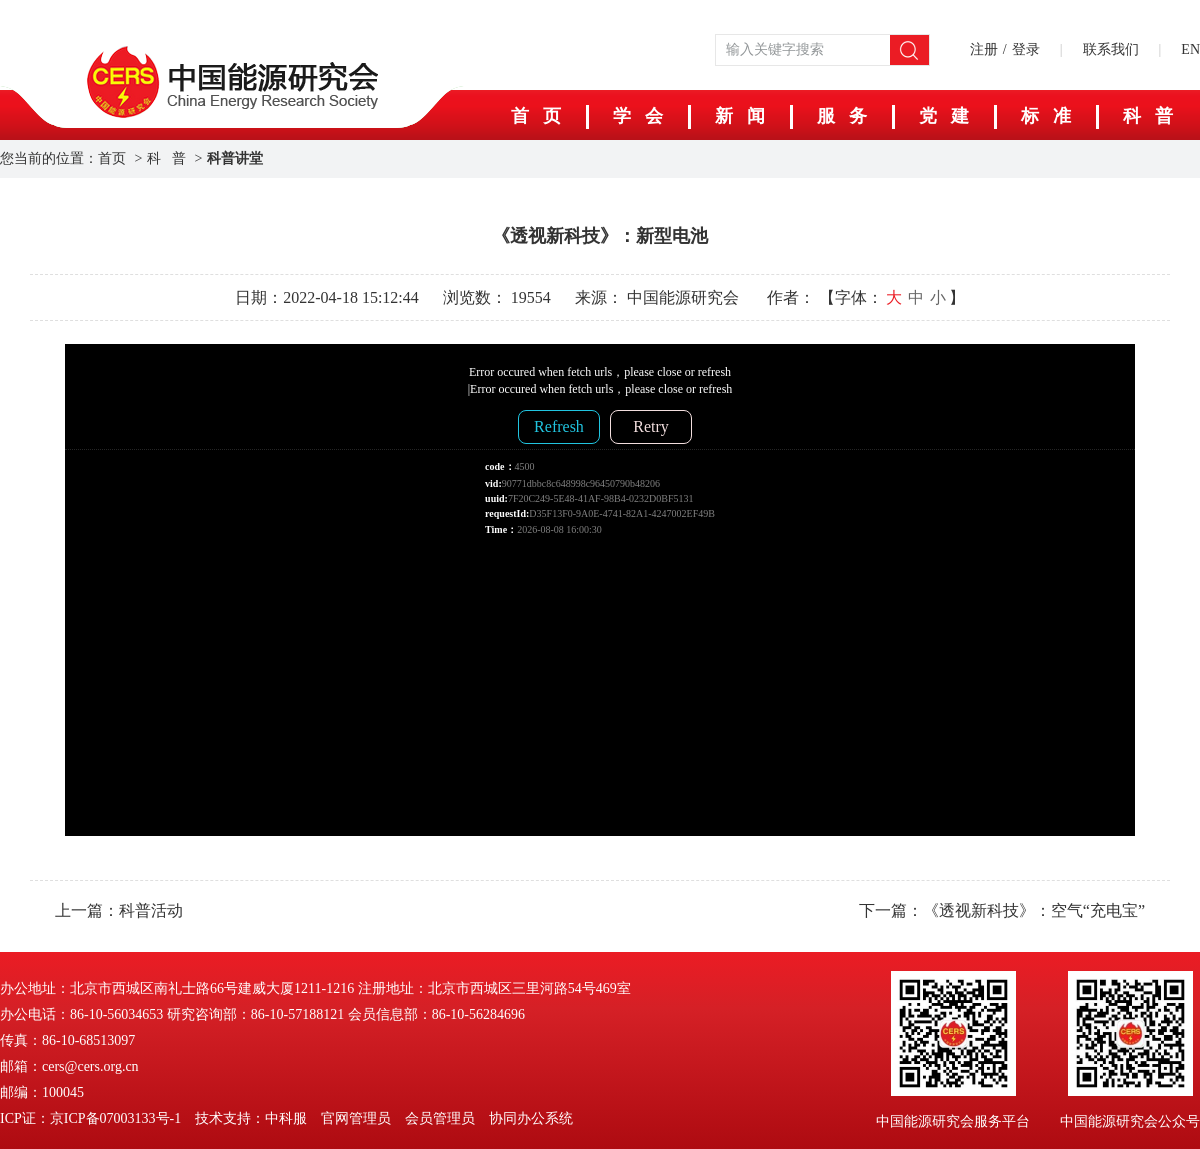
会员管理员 (440, 1118)
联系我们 (1111, 49)
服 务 (842, 116)
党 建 (944, 116)
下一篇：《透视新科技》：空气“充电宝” (1002, 910)
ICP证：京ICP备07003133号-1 (90, 1118)
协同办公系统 (531, 1118)
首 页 (536, 116)
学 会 (638, 116)
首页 (112, 158)
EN (1190, 49)
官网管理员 (356, 1118)
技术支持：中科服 (251, 1118)
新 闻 (740, 116)
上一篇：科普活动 (119, 910)
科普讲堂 (235, 158)
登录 (1026, 49)
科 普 (166, 158)
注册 (984, 49)
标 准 (1046, 116)
